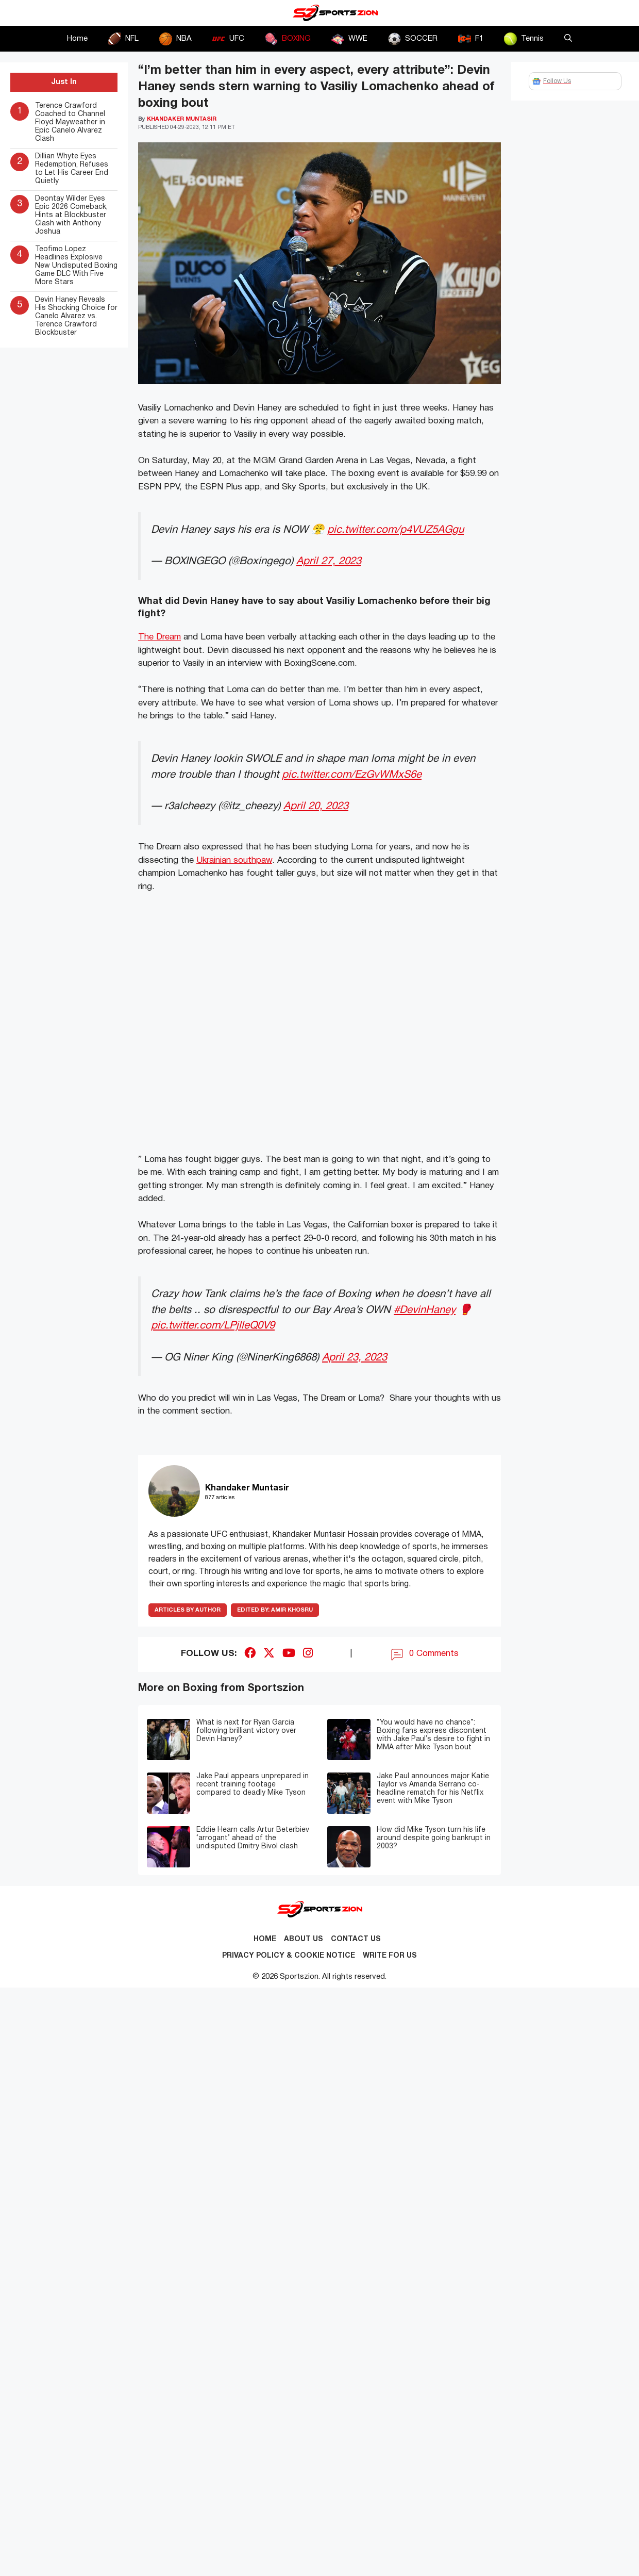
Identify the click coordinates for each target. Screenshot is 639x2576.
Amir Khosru (275, 1610)
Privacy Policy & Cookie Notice (288, 1955)
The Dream (159, 637)
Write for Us (390, 1955)
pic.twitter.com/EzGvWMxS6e (352, 775)
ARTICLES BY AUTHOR (188, 1610)
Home (77, 38)
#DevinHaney (425, 1310)
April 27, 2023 (328, 561)
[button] (568, 39)
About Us (303, 1939)
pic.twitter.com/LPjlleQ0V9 (213, 1326)
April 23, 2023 (354, 1358)
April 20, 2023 (315, 806)
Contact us (356, 1939)
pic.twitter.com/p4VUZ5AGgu (395, 530)
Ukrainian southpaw (234, 860)
